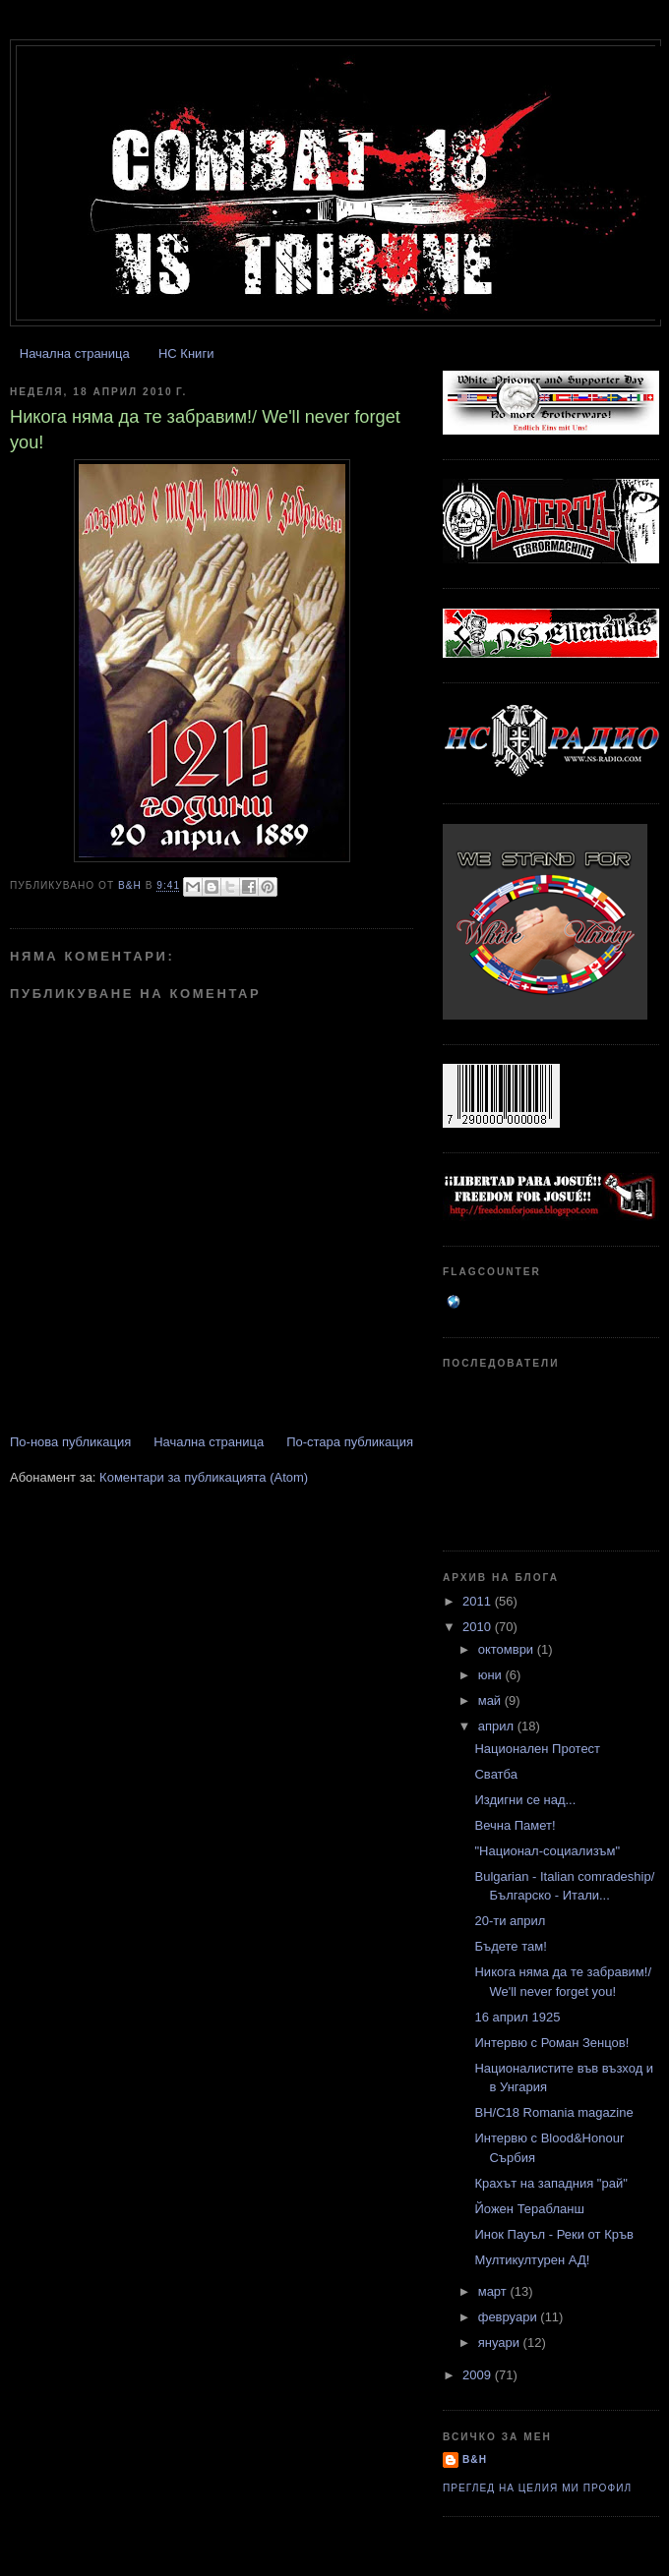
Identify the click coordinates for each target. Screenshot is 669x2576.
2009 (478, 2375)
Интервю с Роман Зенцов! (551, 2042)
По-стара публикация (349, 1441)
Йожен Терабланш (528, 2208)
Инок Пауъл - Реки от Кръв (553, 2234)
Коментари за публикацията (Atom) (203, 1477)
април (497, 1726)
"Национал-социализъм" (547, 1851)
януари (500, 2342)
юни (492, 1675)
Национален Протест (537, 1748)
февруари (509, 2317)
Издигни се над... (525, 1799)
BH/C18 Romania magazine (553, 2112)
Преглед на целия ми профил (537, 2488)
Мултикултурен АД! (531, 2260)
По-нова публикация (70, 1441)
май (491, 1700)
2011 (478, 1601)
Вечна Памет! (514, 1825)
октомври (507, 1649)
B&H (474, 2459)
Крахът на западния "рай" (550, 2183)
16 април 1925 (517, 2017)
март (494, 2291)
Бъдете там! (510, 1946)
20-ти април (509, 1920)
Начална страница (75, 353)
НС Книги (185, 353)
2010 (478, 1626)
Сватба (495, 1774)
